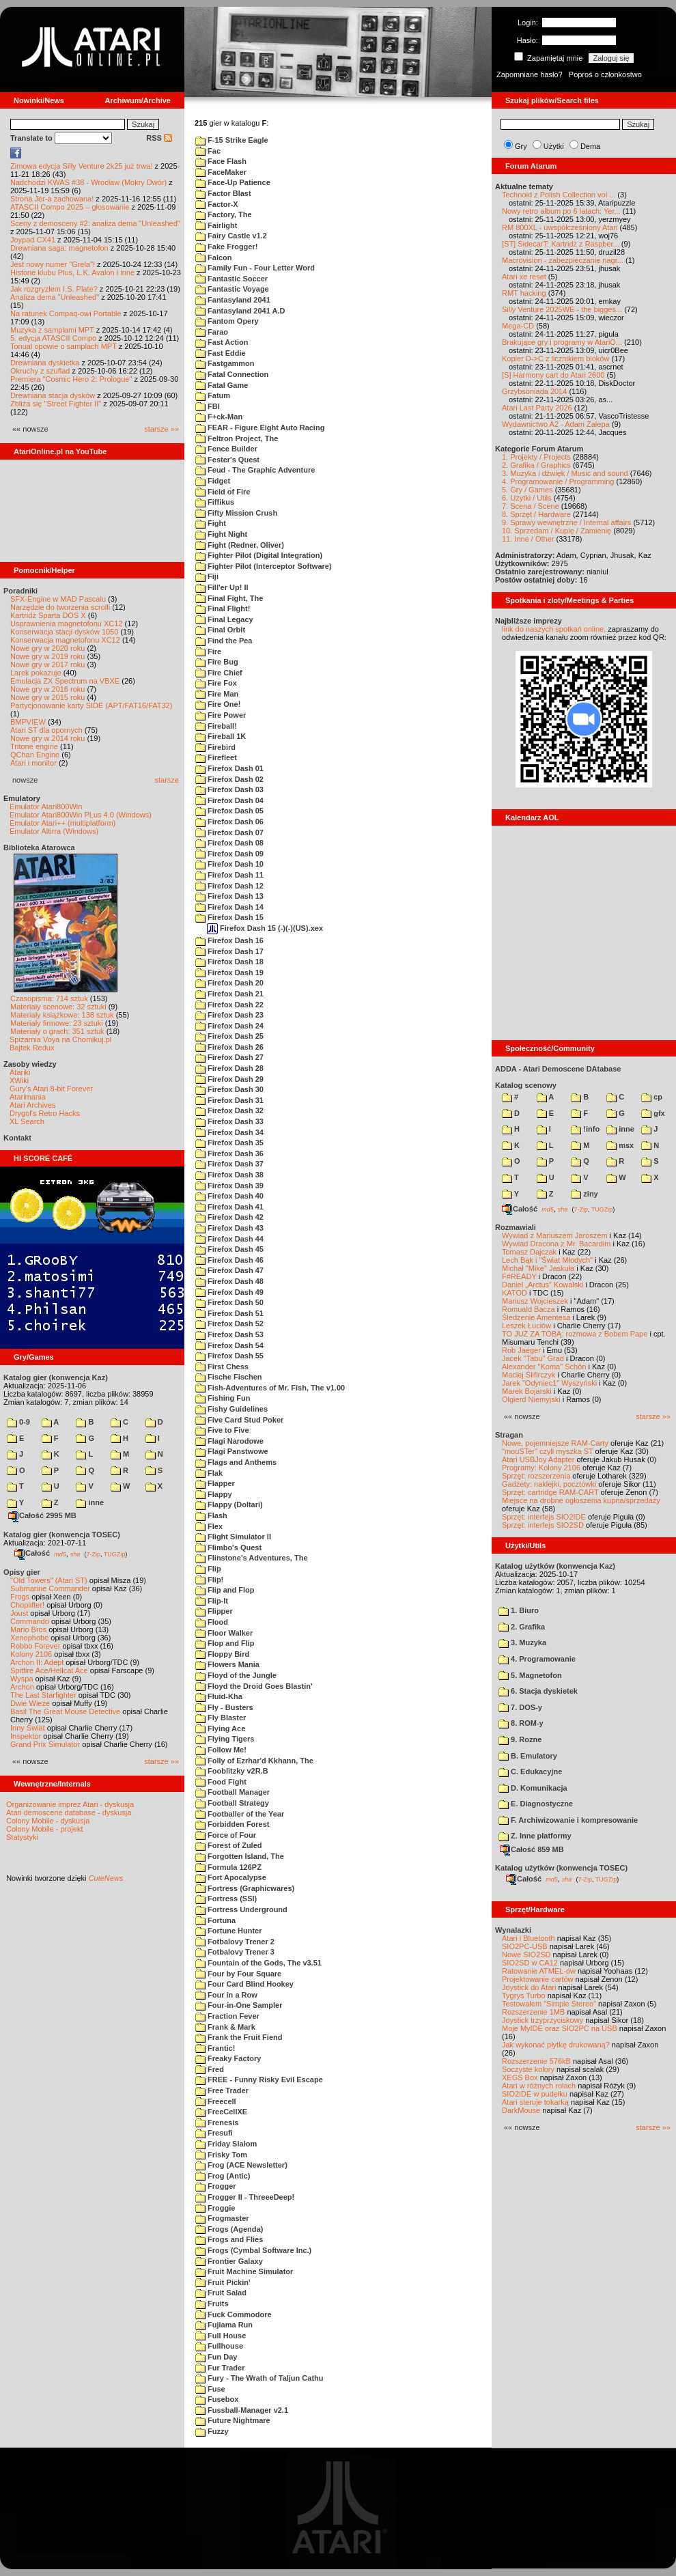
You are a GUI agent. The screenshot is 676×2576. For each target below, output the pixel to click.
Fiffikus (214, 502)
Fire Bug (216, 662)
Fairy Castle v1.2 (231, 236)
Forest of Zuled (228, 1845)
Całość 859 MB (532, 1849)
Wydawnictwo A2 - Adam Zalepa (556, 424)
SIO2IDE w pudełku (534, 2094)
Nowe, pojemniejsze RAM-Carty (555, 1443)
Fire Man (216, 694)
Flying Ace (220, 1728)
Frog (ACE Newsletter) (241, 2165)
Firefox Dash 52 (229, 1323)
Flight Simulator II (233, 1536)
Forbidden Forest (232, 1824)
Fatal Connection (231, 374)
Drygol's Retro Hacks (45, 1113)
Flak (209, 1473)
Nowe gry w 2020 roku (47, 648)
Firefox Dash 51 (229, 1313)
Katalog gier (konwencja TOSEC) (61, 1534)
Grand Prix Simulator (45, 1744)
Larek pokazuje (35, 673)
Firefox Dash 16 (229, 940)
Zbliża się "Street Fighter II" (55, 404)
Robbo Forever (35, 1646)
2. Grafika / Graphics (536, 465)
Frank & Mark (225, 2027)
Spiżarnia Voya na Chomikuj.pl (60, 1039)
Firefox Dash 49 (229, 1292)
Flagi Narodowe (229, 1441)
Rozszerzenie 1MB (533, 2012)
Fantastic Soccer (231, 279)
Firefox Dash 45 (229, 1249)
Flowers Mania (227, 1664)
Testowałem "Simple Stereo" (549, 2004)
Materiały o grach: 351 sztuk (57, 1031)
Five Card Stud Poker (239, 1420)
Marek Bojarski (527, 1391)
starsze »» (161, 429)
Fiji (207, 576)
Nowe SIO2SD (526, 1954)
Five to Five (222, 1430)
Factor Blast (223, 193)
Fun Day (216, 2357)
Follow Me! (221, 1750)
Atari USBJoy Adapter (538, 1459)
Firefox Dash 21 (229, 994)
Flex (209, 1526)
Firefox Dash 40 (229, 1196)
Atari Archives (32, 1105)
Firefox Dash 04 (229, 800)
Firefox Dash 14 (229, 907)
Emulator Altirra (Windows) (54, 831)
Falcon (213, 257)
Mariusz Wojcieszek (535, 1301)
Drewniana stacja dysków (52, 395)
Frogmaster (222, 2218)
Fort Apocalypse (230, 1877)
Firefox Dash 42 (229, 1217)
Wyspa (21, 1679)
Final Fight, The (229, 598)
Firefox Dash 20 (229, 983)
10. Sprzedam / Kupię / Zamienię (556, 531)
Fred (209, 2069)
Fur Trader (219, 2368)
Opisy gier (21, 1572)
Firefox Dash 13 (229, 896)
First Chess (222, 1366)
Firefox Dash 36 (229, 1153)
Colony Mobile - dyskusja (47, 1821)
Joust (19, 1613)
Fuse (210, 2389)
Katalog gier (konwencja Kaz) (55, 1377)
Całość (32, 1553)
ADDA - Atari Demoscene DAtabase (558, 1069)
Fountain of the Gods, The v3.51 (258, 1963)
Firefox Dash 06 (229, 821)
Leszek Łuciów (526, 1325)
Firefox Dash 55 (229, 1356)
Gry (521, 146)
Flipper (214, 1611)
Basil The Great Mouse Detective (65, 1711)
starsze (167, 780)
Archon (22, 1687)
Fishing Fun (222, 1398)
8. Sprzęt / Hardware (536, 514)
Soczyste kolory (528, 2069)
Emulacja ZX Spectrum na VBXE (64, 681)
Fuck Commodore (233, 2314)
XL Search (27, 1121)
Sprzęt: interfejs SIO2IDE (544, 1517)
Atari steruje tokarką (535, 2102)
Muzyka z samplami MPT (52, 330)
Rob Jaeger (521, 1350)
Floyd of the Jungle (236, 1675)
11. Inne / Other (528, 539)
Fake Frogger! (226, 246)
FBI (207, 406)
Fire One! (217, 704)
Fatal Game (221, 385)
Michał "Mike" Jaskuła (538, 1268)
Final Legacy (224, 619)
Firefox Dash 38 (229, 1175)
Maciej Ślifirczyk (528, 1375)
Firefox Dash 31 (229, 1100)
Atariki (20, 1072)
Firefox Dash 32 (229, 1110)
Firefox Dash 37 (229, 1164)
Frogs (19, 1597)
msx (620, 1145)
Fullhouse (219, 2346)
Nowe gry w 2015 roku (47, 697)
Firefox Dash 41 (229, 1207)
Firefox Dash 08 (229, 843)
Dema (590, 146)
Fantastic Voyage (232, 289)
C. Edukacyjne (530, 1771)
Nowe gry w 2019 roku (47, 656)
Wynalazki (513, 1930)
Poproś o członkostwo (605, 74)
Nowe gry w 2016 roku (47, 689)
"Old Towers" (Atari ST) (48, 1580)
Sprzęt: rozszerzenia (536, 1476)
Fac (208, 151)
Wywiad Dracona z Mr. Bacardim (556, 1244)
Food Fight (221, 1782)
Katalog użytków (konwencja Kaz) (555, 1566)
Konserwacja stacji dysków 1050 (64, 632)
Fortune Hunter (228, 1931)
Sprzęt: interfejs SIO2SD (543, 1525)
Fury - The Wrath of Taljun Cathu (259, 2378)
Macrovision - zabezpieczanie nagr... (562, 260)
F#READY (519, 1276)
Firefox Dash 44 (229, 1239)
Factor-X (216, 204)
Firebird (215, 747)
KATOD (514, 1293)
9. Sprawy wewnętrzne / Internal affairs (566, 522)
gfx (653, 1113)
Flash (211, 1515)
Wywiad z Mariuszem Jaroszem (555, 1235)
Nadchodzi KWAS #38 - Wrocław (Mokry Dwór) (88, 182)
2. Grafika (521, 1627)
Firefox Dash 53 (229, 1334)
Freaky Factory (228, 2058)
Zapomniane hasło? (529, 74)
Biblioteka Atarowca (39, 847)
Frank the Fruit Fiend (238, 2037)
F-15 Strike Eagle (231, 140)
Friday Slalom (226, 2144)
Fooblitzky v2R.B (231, 1771)
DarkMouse (521, 2110)
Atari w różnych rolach (539, 2086)
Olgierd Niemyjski (531, 1399)
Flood (211, 1622)
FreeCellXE (221, 2112)
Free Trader (222, 2090)
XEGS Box (520, 2077)
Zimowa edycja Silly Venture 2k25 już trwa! (81, 166)
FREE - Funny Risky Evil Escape (259, 2079)
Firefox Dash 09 (229, 854)
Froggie (215, 2208)
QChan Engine (34, 755)
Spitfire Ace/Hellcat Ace (49, 1670)
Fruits (212, 2303)
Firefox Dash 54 (229, 1345)
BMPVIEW (28, 722)
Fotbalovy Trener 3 (234, 1952)
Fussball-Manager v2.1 (241, 2410)
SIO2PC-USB (525, 1946)
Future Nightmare (232, 2420)
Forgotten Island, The (239, 1856)
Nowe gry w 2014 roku (47, 738)
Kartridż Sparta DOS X (48, 615)
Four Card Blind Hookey (244, 1984)
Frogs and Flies (229, 2239)
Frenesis (216, 2122)
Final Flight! (222, 608)
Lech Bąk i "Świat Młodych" (547, 1260)
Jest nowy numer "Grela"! (52, 264)
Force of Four (225, 1835)
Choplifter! (27, 1605)
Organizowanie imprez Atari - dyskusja (70, 1804)
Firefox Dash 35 (229, 1142)
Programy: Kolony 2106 (541, 1468)
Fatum (212, 395)
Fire (208, 651)
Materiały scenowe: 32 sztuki (58, 1007)
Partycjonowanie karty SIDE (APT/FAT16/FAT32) (91, 705)
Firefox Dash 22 (229, 1004)
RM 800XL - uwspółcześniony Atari (560, 227)
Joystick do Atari (529, 1987)
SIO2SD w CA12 (530, 1963)
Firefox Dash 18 (229, 961)
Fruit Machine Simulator (244, 2271)
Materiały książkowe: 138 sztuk (62, 1015)
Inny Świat (27, 1728)
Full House (220, 2336)
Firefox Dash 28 (229, 1068)
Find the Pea (223, 640)
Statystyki (22, 1837)
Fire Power (220, 715)
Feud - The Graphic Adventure (255, 470)
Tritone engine (34, 746)
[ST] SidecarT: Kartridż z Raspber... (560, 244)
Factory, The (223, 214)
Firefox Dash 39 (229, 1185)
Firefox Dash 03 (229, 789)
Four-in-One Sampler (238, 2005)
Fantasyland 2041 (232, 300)
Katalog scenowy (526, 1085)
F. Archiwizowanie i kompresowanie (568, 1820)
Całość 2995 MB (42, 1515)
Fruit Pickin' (223, 2282)
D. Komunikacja (532, 1788)
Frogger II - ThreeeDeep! (244, 2197)
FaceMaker (221, 172)
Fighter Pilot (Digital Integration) (258, 555)
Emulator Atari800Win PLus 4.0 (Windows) (81, 815)
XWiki (19, 1080)
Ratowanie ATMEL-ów (539, 1971)
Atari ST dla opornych (46, 730)
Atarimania (28, 1097)
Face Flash (221, 161)
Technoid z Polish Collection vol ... (558, 195)
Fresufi (214, 2133)
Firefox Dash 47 (229, 1270)
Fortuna (215, 1920)
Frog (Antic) (222, 2176)
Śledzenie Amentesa (536, 1317)
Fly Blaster (220, 1717)
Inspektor (25, 1736)
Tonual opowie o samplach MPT (63, 346)
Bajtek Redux (32, 1048)
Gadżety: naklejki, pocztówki (549, 1484)
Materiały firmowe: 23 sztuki (56, 1023)
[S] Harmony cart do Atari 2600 (553, 375)
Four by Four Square (238, 1974)
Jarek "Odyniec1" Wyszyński (549, 1383)
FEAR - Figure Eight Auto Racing (259, 427)
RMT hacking (524, 293)
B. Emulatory (527, 1756)
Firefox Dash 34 (229, 1132)
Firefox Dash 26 (229, 1047)
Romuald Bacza (528, 1309)
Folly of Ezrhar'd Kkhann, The (254, 1760)
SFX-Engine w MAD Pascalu (58, 599)
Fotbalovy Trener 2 (234, 1941)
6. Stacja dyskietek (538, 1691)
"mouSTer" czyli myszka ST (547, 1451)
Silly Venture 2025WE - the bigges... (562, 309)
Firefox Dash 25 (229, 1036)
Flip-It (211, 1601)
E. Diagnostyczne (535, 1804)
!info (585, 1129)
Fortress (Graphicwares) (244, 1888)
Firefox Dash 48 (229, 1281)
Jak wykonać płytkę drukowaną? (556, 2045)
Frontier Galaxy (229, 2261)
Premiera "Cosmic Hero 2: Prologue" (71, 379)
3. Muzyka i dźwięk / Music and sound (565, 473)
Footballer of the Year (239, 1814)
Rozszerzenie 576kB (536, 2061)
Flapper (215, 1483)
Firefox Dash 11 (229, 875)
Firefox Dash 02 (229, 779)
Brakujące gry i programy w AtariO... (562, 342)
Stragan (509, 1435)
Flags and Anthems (236, 1462)
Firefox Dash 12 (229, 886)
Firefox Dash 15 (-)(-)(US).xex (265, 928)
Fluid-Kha (218, 1696)
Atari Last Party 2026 (537, 408)
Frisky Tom (221, 2155)
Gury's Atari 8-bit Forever (51, 1088)
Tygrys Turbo (524, 1995)
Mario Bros (28, 1629)
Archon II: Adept (38, 1662)
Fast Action (222, 342)
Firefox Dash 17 (229, 951)
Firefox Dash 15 (229, 917)
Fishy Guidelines (231, 1409)
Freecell (215, 2101)
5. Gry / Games (527, 490)
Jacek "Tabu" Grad (533, 1358)
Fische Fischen (228, 1377)
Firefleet (216, 757)
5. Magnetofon (530, 1675)
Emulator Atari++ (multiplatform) (62, 823)
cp (651, 1097)
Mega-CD (518, 326)
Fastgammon (225, 363)
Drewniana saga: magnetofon (59, 248)
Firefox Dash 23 (229, 1015)
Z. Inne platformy (535, 1836)
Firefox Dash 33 (229, 1121)
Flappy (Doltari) (229, 1504)
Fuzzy (212, 2431)
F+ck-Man (218, 416)
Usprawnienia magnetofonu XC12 (66, 623)
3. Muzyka (522, 1642)
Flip (208, 1569)
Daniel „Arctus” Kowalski (542, 1284)
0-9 (18, 1422)
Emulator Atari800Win (46, 806)
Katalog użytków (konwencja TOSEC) (561, 1868)
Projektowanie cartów (538, 1979)
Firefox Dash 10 (229, 864)
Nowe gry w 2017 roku (47, 664)
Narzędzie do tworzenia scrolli (60, 607)
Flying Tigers (224, 1739)
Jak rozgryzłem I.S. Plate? (54, 289)
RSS (159, 138)
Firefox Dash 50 (229, 1302)
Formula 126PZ (228, 1867)
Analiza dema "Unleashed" (54, 297)
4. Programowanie (537, 1659)
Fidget (212, 481)
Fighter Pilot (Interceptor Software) (263, 566)
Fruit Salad (221, 2292)
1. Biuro (518, 1610)
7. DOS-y (520, 1707)
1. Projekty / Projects (536, 457)
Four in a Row (226, 1995)
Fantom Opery (227, 321)
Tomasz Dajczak (529, 1252)
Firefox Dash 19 (229, 972)
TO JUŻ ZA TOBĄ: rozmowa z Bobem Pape (574, 1334)
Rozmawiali (515, 1227)
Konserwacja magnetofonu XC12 (65, 640)
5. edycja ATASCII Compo (53, 338)
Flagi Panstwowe (231, 1451)
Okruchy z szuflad (40, 371)
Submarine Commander (50, 1588)
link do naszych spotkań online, (554, 629)
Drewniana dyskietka (45, 363)
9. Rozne (519, 1739)
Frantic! (215, 2048)
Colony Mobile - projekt (44, 1829)
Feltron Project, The (236, 438)
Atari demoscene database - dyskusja (68, 1812)
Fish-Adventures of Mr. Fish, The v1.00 (270, 1388)
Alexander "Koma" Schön (544, 1366)
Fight (210, 523)
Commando (29, 1621)
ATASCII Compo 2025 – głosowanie (69, 207)
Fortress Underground (241, 1909)
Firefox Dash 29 (229, 1079)
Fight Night (221, 534)
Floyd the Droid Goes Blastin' (254, 1686)
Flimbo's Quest (228, 1547)
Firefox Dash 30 (229, 1089)
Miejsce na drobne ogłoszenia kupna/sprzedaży (581, 1500)
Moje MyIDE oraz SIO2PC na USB (559, 2028)
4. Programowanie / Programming (558, 481)
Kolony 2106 (31, 1654)
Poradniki (20, 591)
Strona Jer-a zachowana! (52, 199)
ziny (584, 1194)
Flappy (213, 1494)
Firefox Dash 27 (229, 1057)
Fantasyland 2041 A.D (240, 311)
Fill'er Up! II (222, 587)
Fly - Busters (224, 1707)
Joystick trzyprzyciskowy (542, 2020)
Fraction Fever (227, 2016)
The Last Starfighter (43, 1695)
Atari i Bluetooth (528, 1938)
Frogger (215, 2186)
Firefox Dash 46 (229, 1260)
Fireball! (216, 726)
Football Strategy (232, 1803)
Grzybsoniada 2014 (534, 391)
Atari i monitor (33, 763)
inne (90, 1502)
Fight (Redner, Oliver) (239, 545)
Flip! (209, 1580)
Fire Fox (216, 683)
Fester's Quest (227, 460)
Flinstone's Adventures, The (251, 1558)
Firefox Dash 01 (229, 768)
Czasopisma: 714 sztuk (49, 998)
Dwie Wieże (30, 1703)
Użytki (554, 146)
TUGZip (115, 1553)
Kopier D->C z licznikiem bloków (555, 358)
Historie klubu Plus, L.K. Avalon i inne (72, 272)
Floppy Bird (222, 1654)
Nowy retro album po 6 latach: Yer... (561, 211)
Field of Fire (222, 492)
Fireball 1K (220, 736)
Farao (211, 332)
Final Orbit (220, 630)
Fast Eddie (220, 353)
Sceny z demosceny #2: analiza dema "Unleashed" (95, 223)
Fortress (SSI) (226, 1898)
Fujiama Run (224, 2325)
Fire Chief (218, 673)
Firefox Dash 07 (229, 832)
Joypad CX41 (32, 240)
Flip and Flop (225, 1590)
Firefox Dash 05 (229, 811)
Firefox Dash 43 (229, 1228)
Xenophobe (29, 1638)
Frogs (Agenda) (229, 2229)
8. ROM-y (521, 1723)
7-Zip (93, 1553)
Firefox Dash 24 (229, 1026)
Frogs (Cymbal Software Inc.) (253, 2250)
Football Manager (232, 1792)
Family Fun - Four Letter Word (255, 268)
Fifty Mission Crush (236, 513)
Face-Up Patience (232, 182)
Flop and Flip (225, 1643)
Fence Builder (226, 449)
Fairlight (216, 225)
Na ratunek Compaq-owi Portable (66, 313)
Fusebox (216, 2399)
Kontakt (17, 1138)
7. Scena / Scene (530, 506)
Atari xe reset (524, 276)
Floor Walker (224, 1633)
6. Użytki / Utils (527, 498)
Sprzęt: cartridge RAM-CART (550, 1492)
